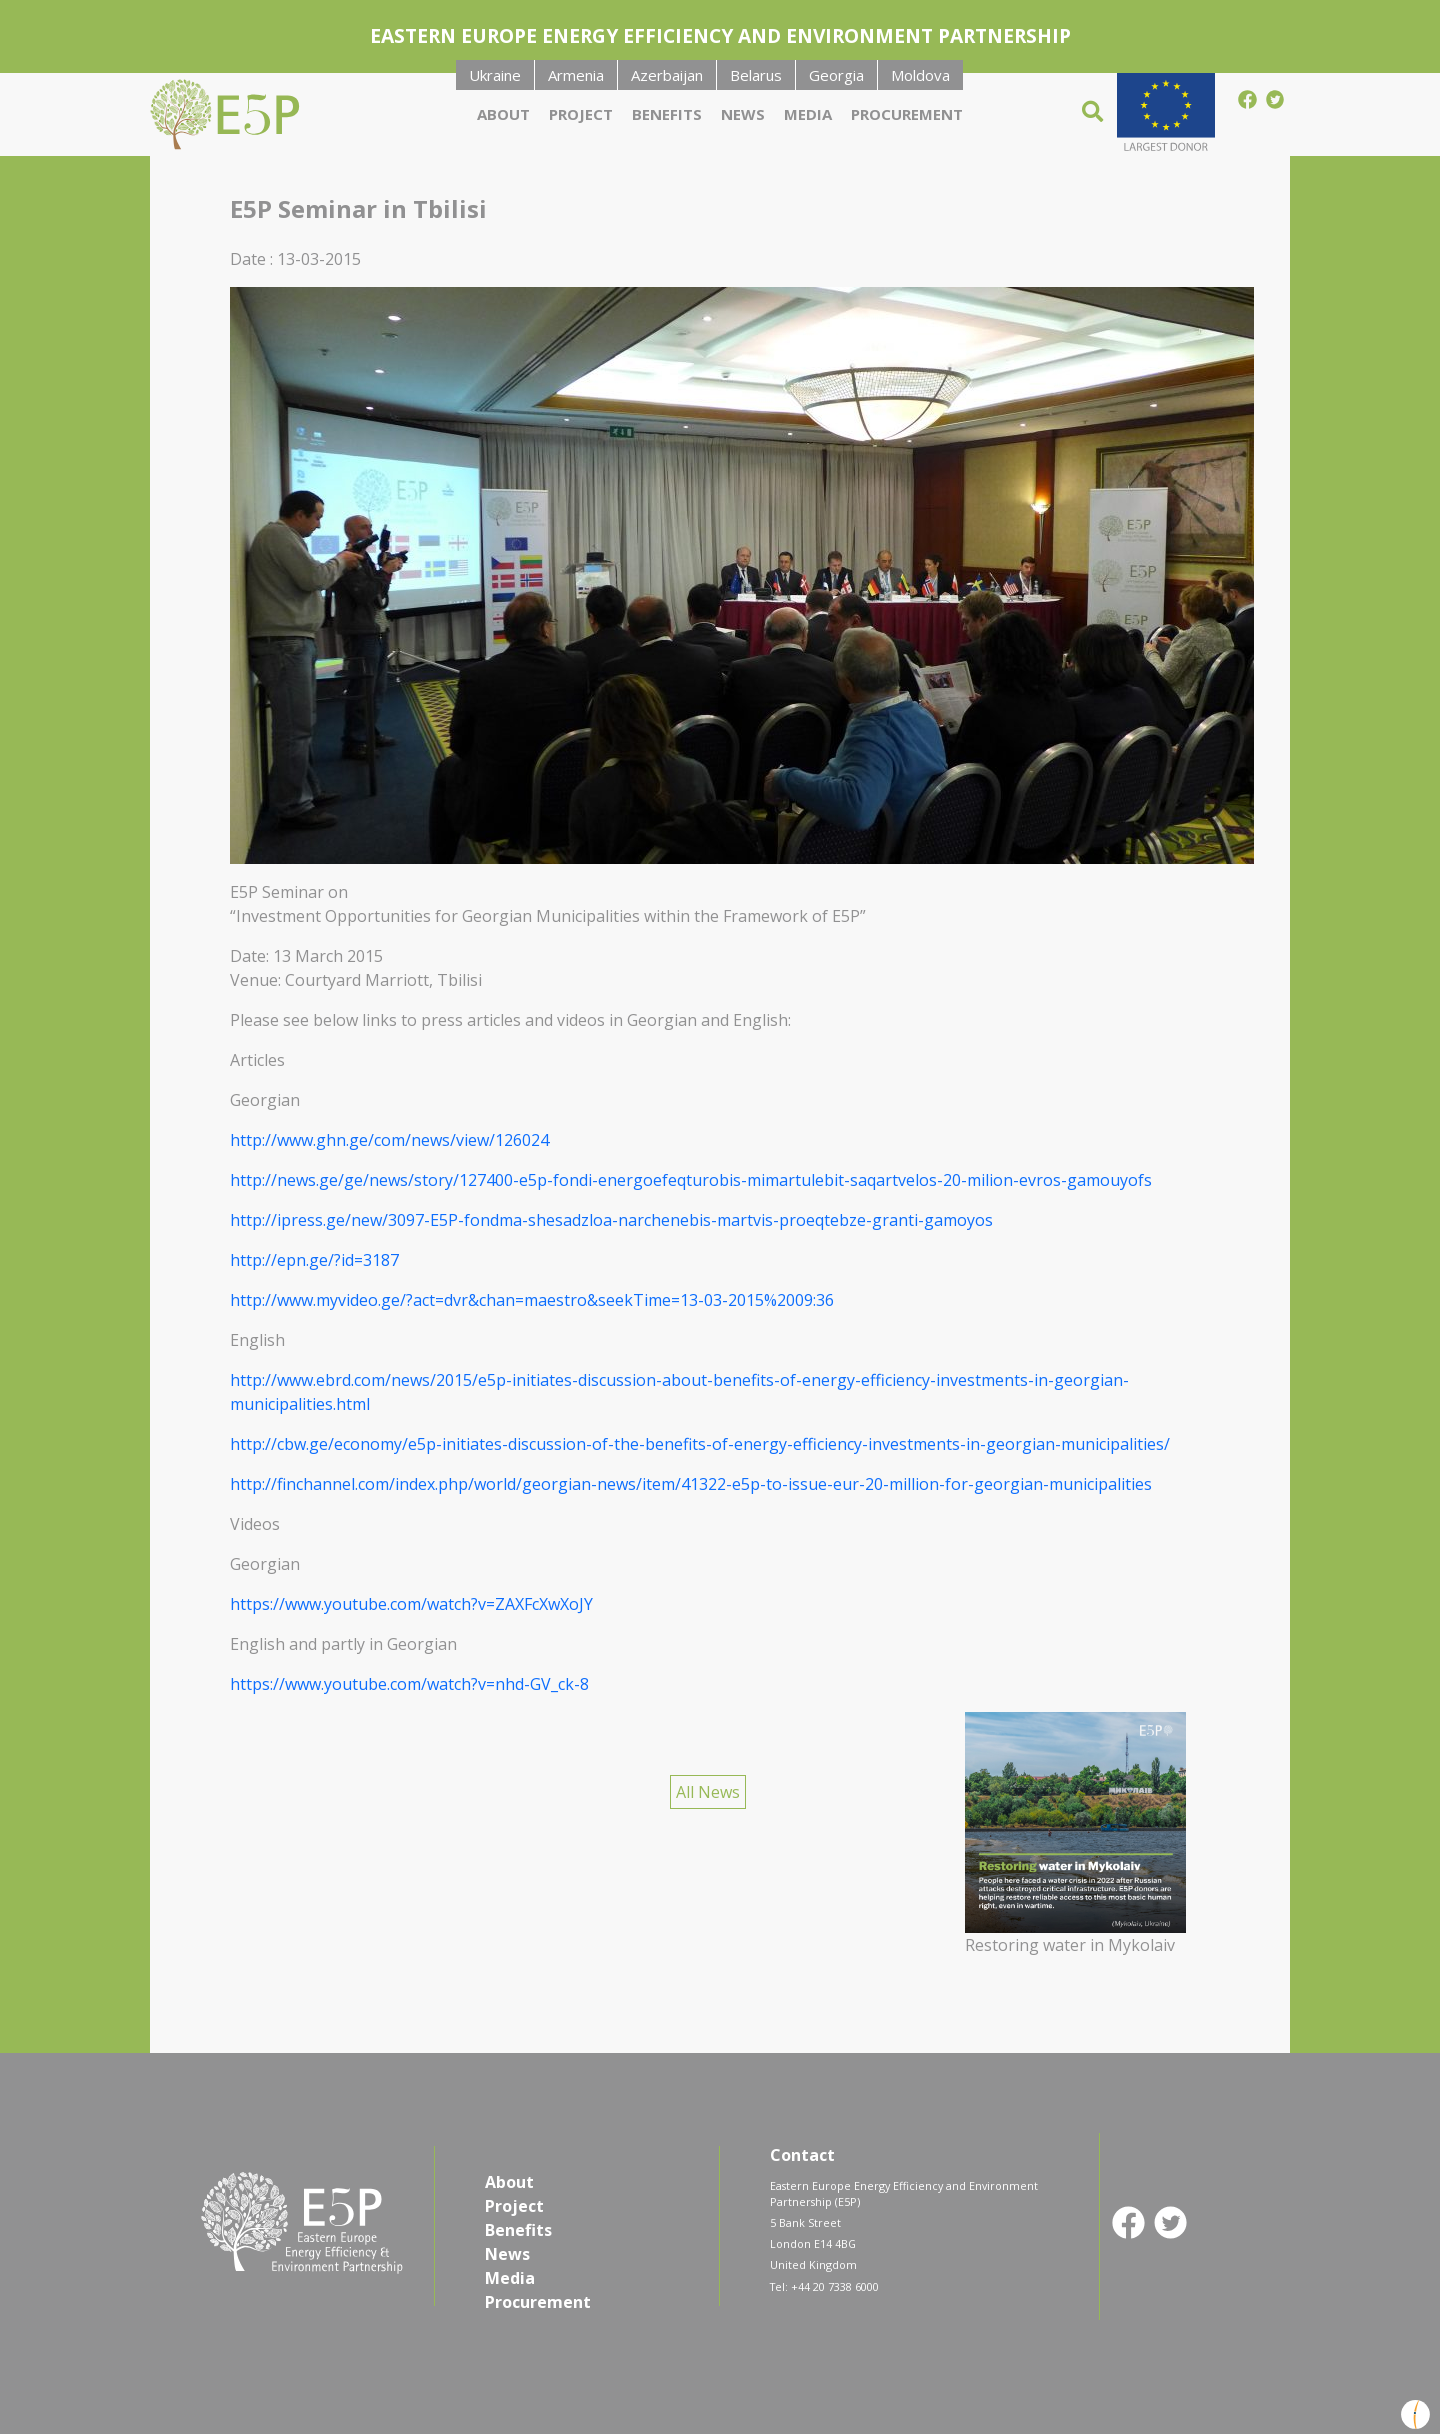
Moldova (920, 75)
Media (808, 114)
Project (581, 114)
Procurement (907, 114)
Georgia (836, 75)
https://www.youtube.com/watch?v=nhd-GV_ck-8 (409, 1684)
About (503, 114)
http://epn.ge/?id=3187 (314, 1260)
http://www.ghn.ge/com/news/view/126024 (389, 1140)
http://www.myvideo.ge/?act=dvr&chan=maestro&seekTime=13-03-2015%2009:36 (532, 1300)
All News (708, 1792)
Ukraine (495, 75)
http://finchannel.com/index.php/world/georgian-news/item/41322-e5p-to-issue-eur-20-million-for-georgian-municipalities (691, 1484)
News (743, 114)
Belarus (756, 75)
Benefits (667, 114)
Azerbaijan (667, 75)
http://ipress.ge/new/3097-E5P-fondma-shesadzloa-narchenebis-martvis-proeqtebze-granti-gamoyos (611, 1220)
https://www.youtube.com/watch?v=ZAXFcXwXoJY (411, 1604)
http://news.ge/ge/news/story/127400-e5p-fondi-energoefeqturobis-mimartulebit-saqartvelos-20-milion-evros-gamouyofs (691, 1180)
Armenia (576, 75)
